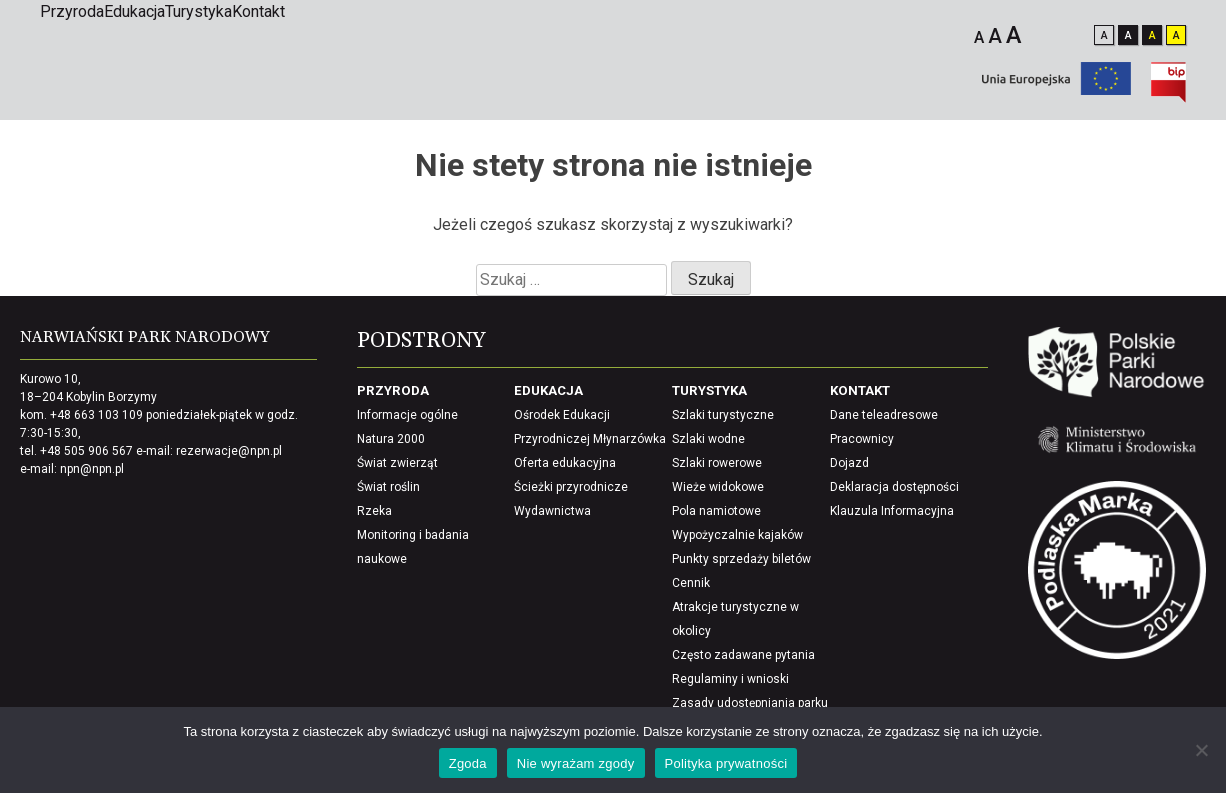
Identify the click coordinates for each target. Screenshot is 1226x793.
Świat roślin (388, 487)
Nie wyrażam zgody (576, 763)
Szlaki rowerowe (717, 463)
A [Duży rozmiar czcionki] (1014, 35)
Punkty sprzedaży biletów (741, 559)
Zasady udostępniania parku (750, 703)
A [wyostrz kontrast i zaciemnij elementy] (1176, 35)
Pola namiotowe (716, 511)
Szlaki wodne (708, 439)
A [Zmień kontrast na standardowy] (1104, 35)
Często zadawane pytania (743, 655)
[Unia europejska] (1056, 89)
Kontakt (258, 11)
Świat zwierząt (397, 463)
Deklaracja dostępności (894, 487)
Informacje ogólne (407, 415)
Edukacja (134, 11)
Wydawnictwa (552, 511)
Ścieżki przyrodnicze (571, 487)
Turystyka (198, 11)
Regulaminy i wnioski (730, 679)
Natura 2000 (391, 439)
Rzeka (374, 511)
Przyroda (72, 11)
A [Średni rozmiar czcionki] (995, 36)
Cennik (691, 583)
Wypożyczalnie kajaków (737, 535)
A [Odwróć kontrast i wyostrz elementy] (1152, 35)
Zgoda (468, 763)
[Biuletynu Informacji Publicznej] (1168, 97)
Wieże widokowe (718, 487)
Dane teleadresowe (884, 415)
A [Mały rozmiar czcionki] (979, 37)
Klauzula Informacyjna (892, 511)
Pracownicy (862, 439)
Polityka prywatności (726, 763)
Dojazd (849, 463)
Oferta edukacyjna (565, 463)
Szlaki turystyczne (723, 415)
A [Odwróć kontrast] (1128, 35)
